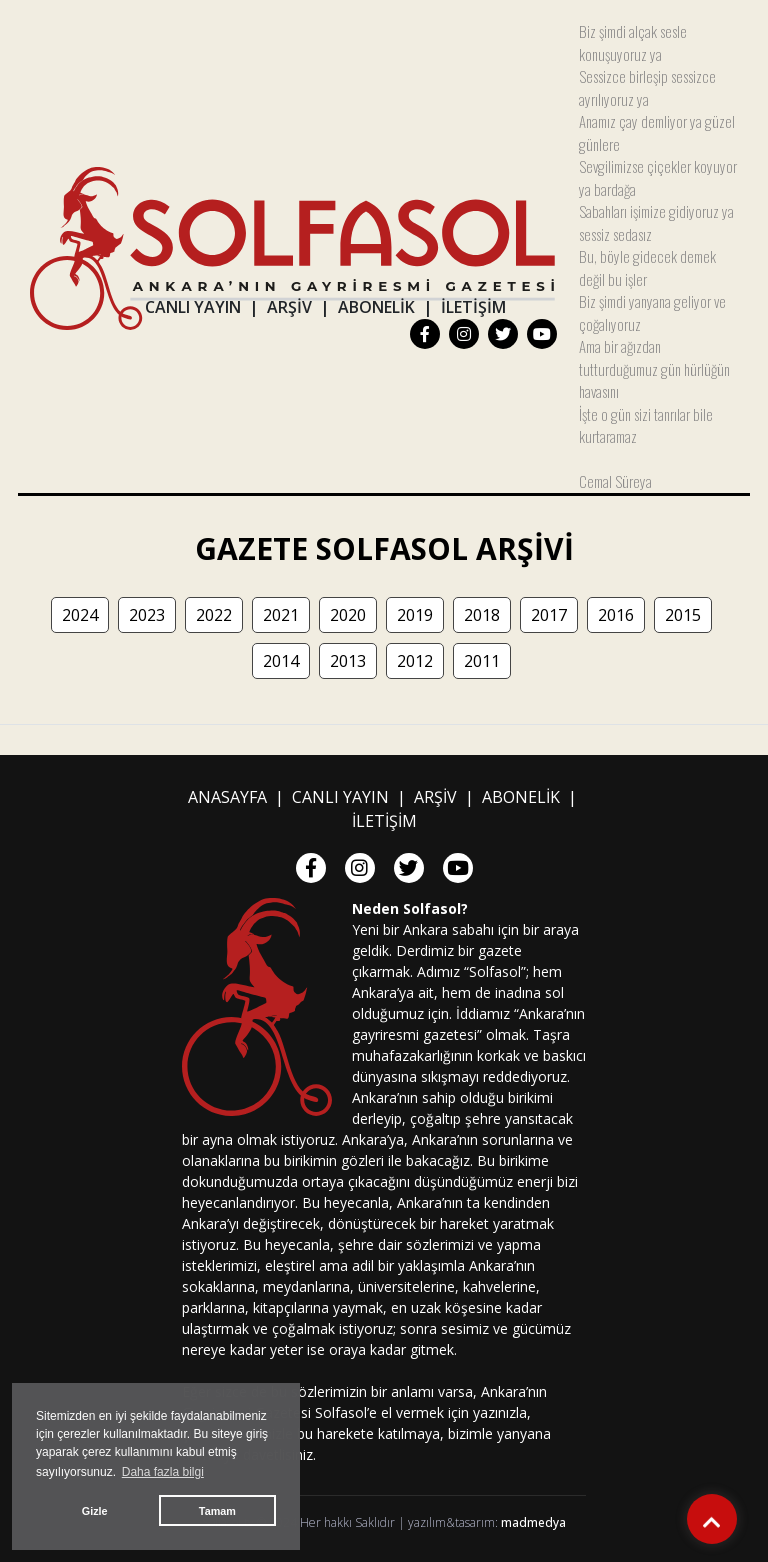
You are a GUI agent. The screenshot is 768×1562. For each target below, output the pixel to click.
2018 (482, 615)
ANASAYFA (227, 797)
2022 (214, 615)
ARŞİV (289, 307)
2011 (482, 661)
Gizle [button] (95, 1511)
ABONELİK (376, 307)
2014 (281, 661)
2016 (616, 615)
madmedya (533, 1522)
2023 (147, 615)
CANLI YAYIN (193, 307)
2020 (348, 615)
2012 (415, 661)
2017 (549, 615)
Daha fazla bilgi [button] (163, 1472)
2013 (348, 661)
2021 (281, 615)
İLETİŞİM (473, 307)
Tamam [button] (217, 1511)
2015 (683, 615)
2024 (80, 615)
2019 (415, 615)
